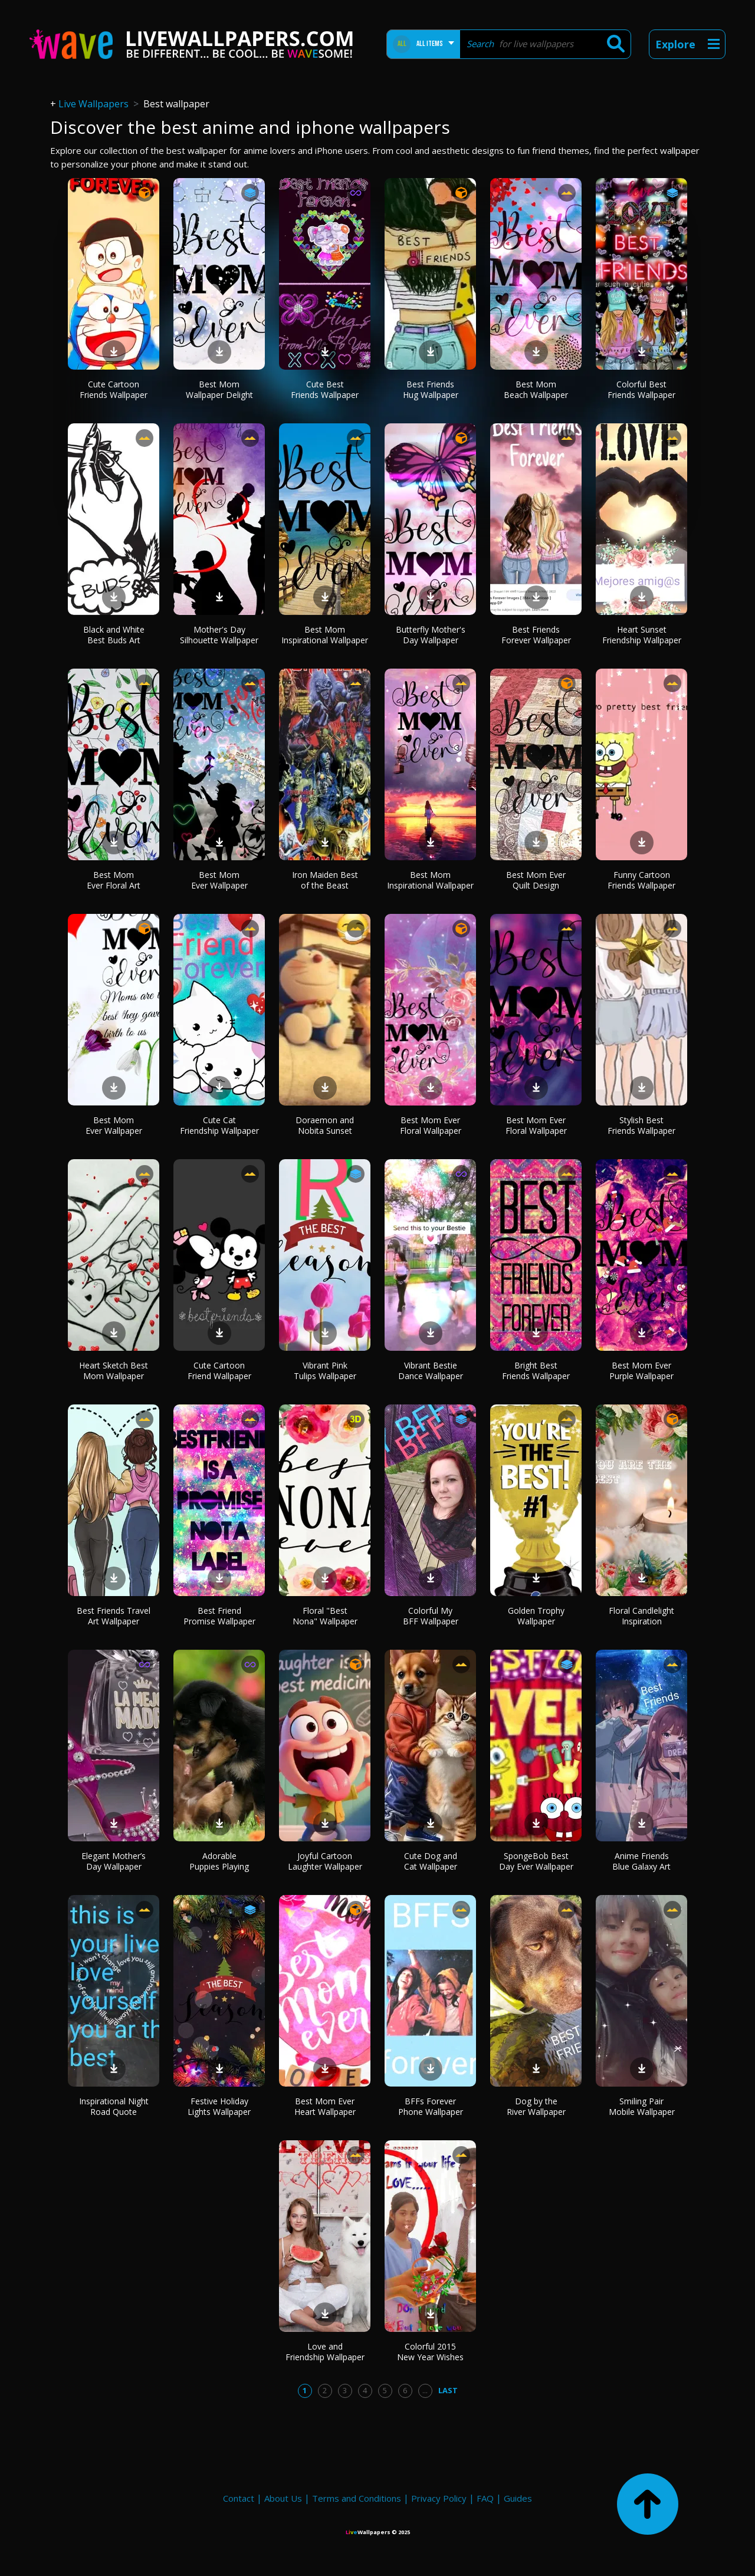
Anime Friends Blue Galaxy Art (641, 1861)
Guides (518, 2498)
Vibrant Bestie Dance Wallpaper (430, 1370)
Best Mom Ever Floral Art (113, 880)
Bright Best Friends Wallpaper (536, 1370)
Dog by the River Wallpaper (536, 2106)
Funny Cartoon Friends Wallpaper (641, 880)
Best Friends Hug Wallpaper (430, 389)
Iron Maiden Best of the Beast (325, 880)
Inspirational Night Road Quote (114, 2106)
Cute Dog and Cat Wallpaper (430, 1861)
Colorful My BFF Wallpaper (430, 1616)
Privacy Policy (439, 2498)
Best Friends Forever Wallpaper (536, 635)
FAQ (485, 2498)
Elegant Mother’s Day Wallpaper (113, 1861)
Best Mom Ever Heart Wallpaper (325, 2106)
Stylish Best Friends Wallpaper (641, 1125)
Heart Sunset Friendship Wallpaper (641, 635)
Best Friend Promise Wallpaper (219, 1616)
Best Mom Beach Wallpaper (536, 389)
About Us (283, 2498)
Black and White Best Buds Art (114, 635)
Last (448, 2390)
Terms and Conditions (356, 2498)
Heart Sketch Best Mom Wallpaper (113, 1370)
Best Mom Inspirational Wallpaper (324, 635)
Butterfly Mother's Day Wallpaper (430, 635)
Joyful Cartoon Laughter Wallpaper (325, 1861)
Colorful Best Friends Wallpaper (641, 389)
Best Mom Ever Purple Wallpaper (641, 1370)
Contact (238, 2498)
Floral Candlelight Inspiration (641, 1616)
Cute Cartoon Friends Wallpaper (113, 389)
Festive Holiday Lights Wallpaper (219, 2106)
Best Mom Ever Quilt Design (536, 880)
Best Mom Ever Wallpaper (219, 880)
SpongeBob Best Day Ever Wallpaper (536, 1861)
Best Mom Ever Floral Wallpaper (430, 1125)
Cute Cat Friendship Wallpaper (219, 1125)
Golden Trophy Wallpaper (536, 1616)
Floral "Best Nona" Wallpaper (325, 1616)
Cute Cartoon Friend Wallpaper (219, 1370)
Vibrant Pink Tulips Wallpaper (325, 1370)
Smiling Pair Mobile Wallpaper (642, 2106)
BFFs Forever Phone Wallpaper (430, 2106)
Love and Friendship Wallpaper (325, 2352)
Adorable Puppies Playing (219, 1861)
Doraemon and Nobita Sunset (325, 1125)
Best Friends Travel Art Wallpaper (113, 1616)
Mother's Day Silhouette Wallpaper (219, 635)
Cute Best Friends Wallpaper (325, 389)
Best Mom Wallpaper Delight (219, 389)
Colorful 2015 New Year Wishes (430, 2352)
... (425, 2390)
